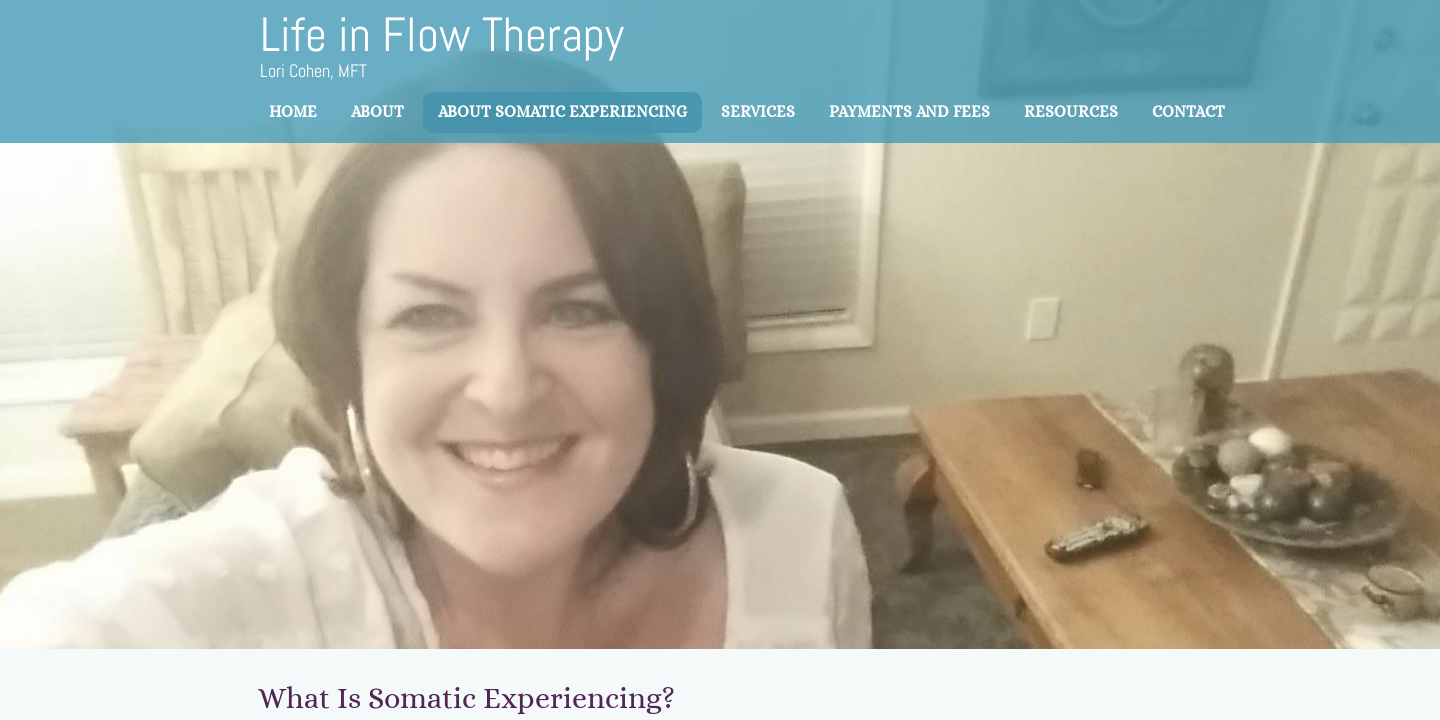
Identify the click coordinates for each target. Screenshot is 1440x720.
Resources (1071, 111)
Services (758, 111)
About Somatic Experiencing (562, 111)
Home (293, 111)
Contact (1188, 111)
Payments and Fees (909, 111)
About (377, 111)
